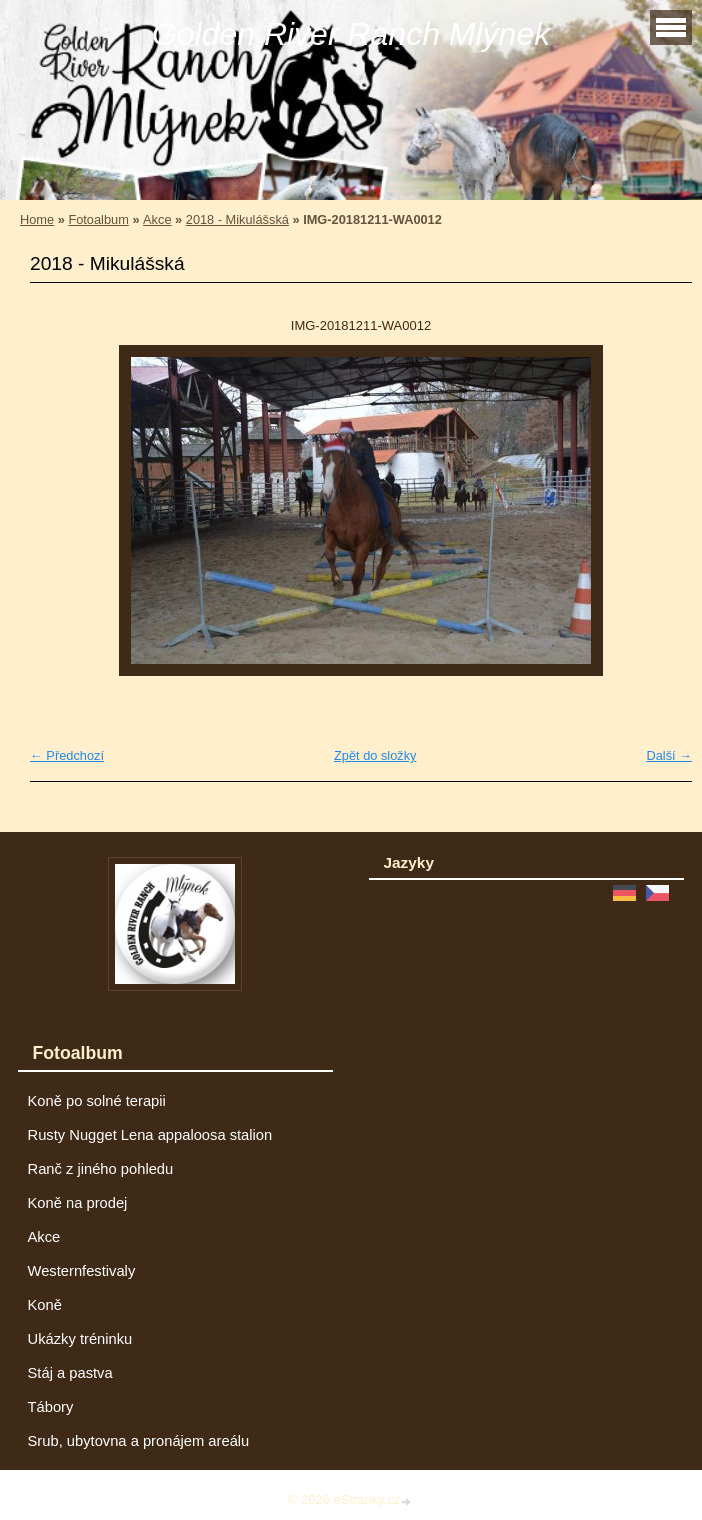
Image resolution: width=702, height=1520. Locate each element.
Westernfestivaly (82, 1271)
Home (37, 219)
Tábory (51, 1407)
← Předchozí (67, 755)
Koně (45, 1305)
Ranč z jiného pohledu (101, 1169)
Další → (669, 755)
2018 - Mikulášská (237, 219)
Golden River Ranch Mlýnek (351, 34)
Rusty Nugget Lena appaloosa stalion (150, 1135)
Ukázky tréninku (80, 1339)
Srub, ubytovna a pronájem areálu (139, 1441)
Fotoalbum (98, 219)
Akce (157, 219)
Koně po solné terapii (97, 1101)
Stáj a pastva (70, 1373)
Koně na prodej (78, 1203)
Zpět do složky (375, 755)
